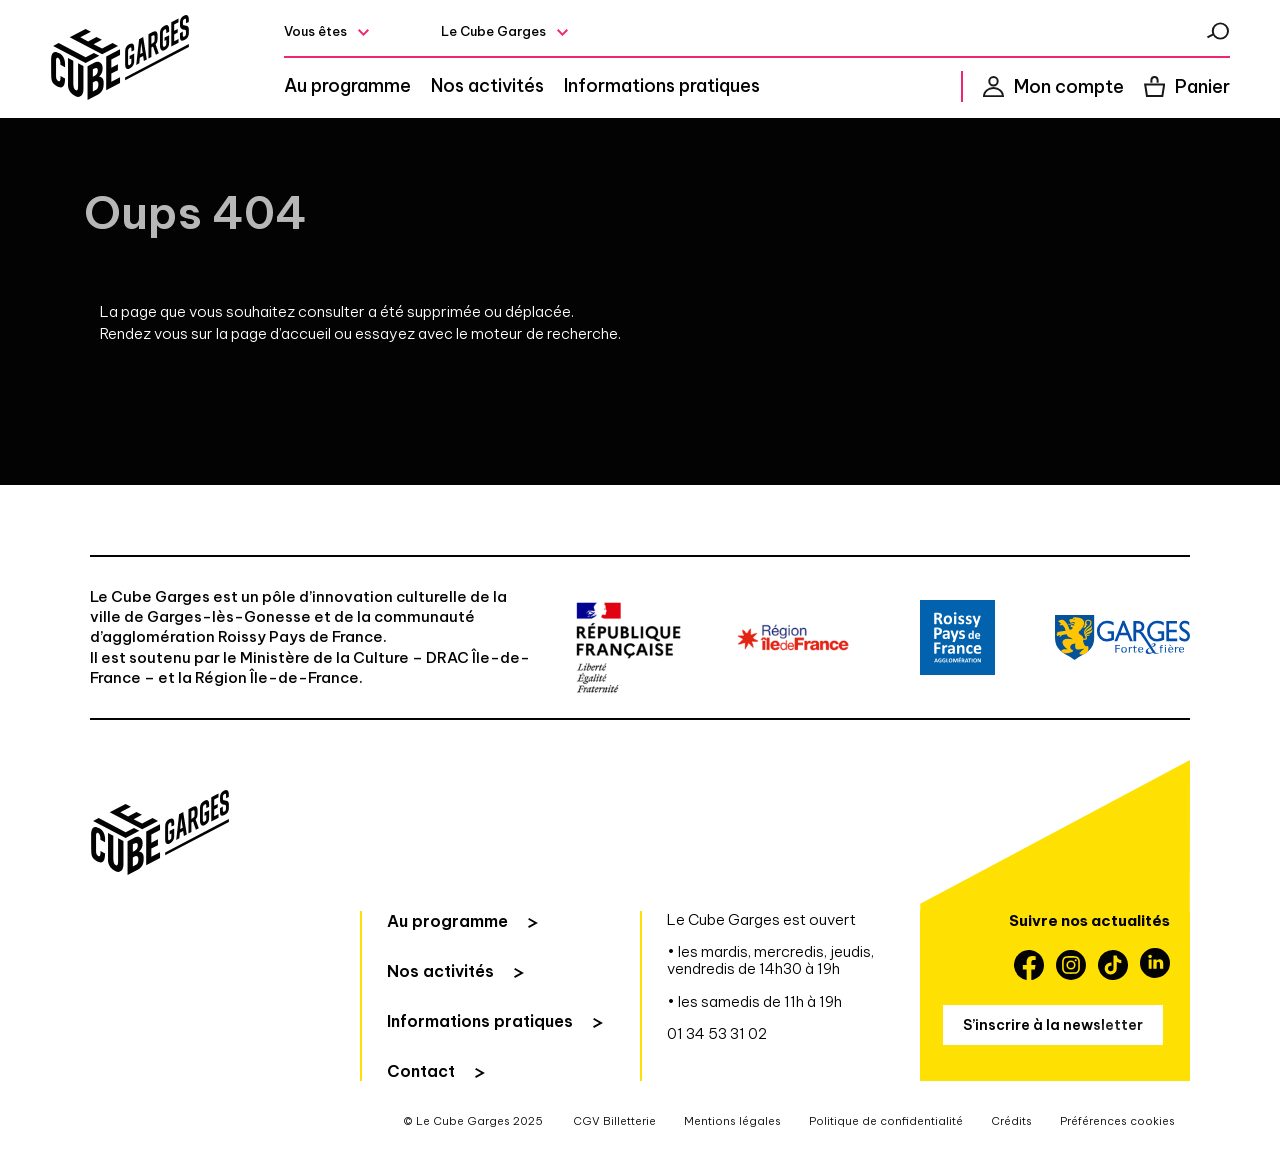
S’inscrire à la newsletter (1053, 1025)
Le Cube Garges (493, 31)
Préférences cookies (1117, 1121)
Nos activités (487, 86)
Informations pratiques (662, 86)
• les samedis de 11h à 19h (754, 1001)
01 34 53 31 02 (717, 1033)
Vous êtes (315, 31)
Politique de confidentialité (886, 1121)
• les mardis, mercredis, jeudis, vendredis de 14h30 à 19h (770, 960)
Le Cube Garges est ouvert (761, 919)
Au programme (347, 86)
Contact (421, 1071)
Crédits (1011, 1121)
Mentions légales (732, 1121)
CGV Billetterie (614, 1121)
